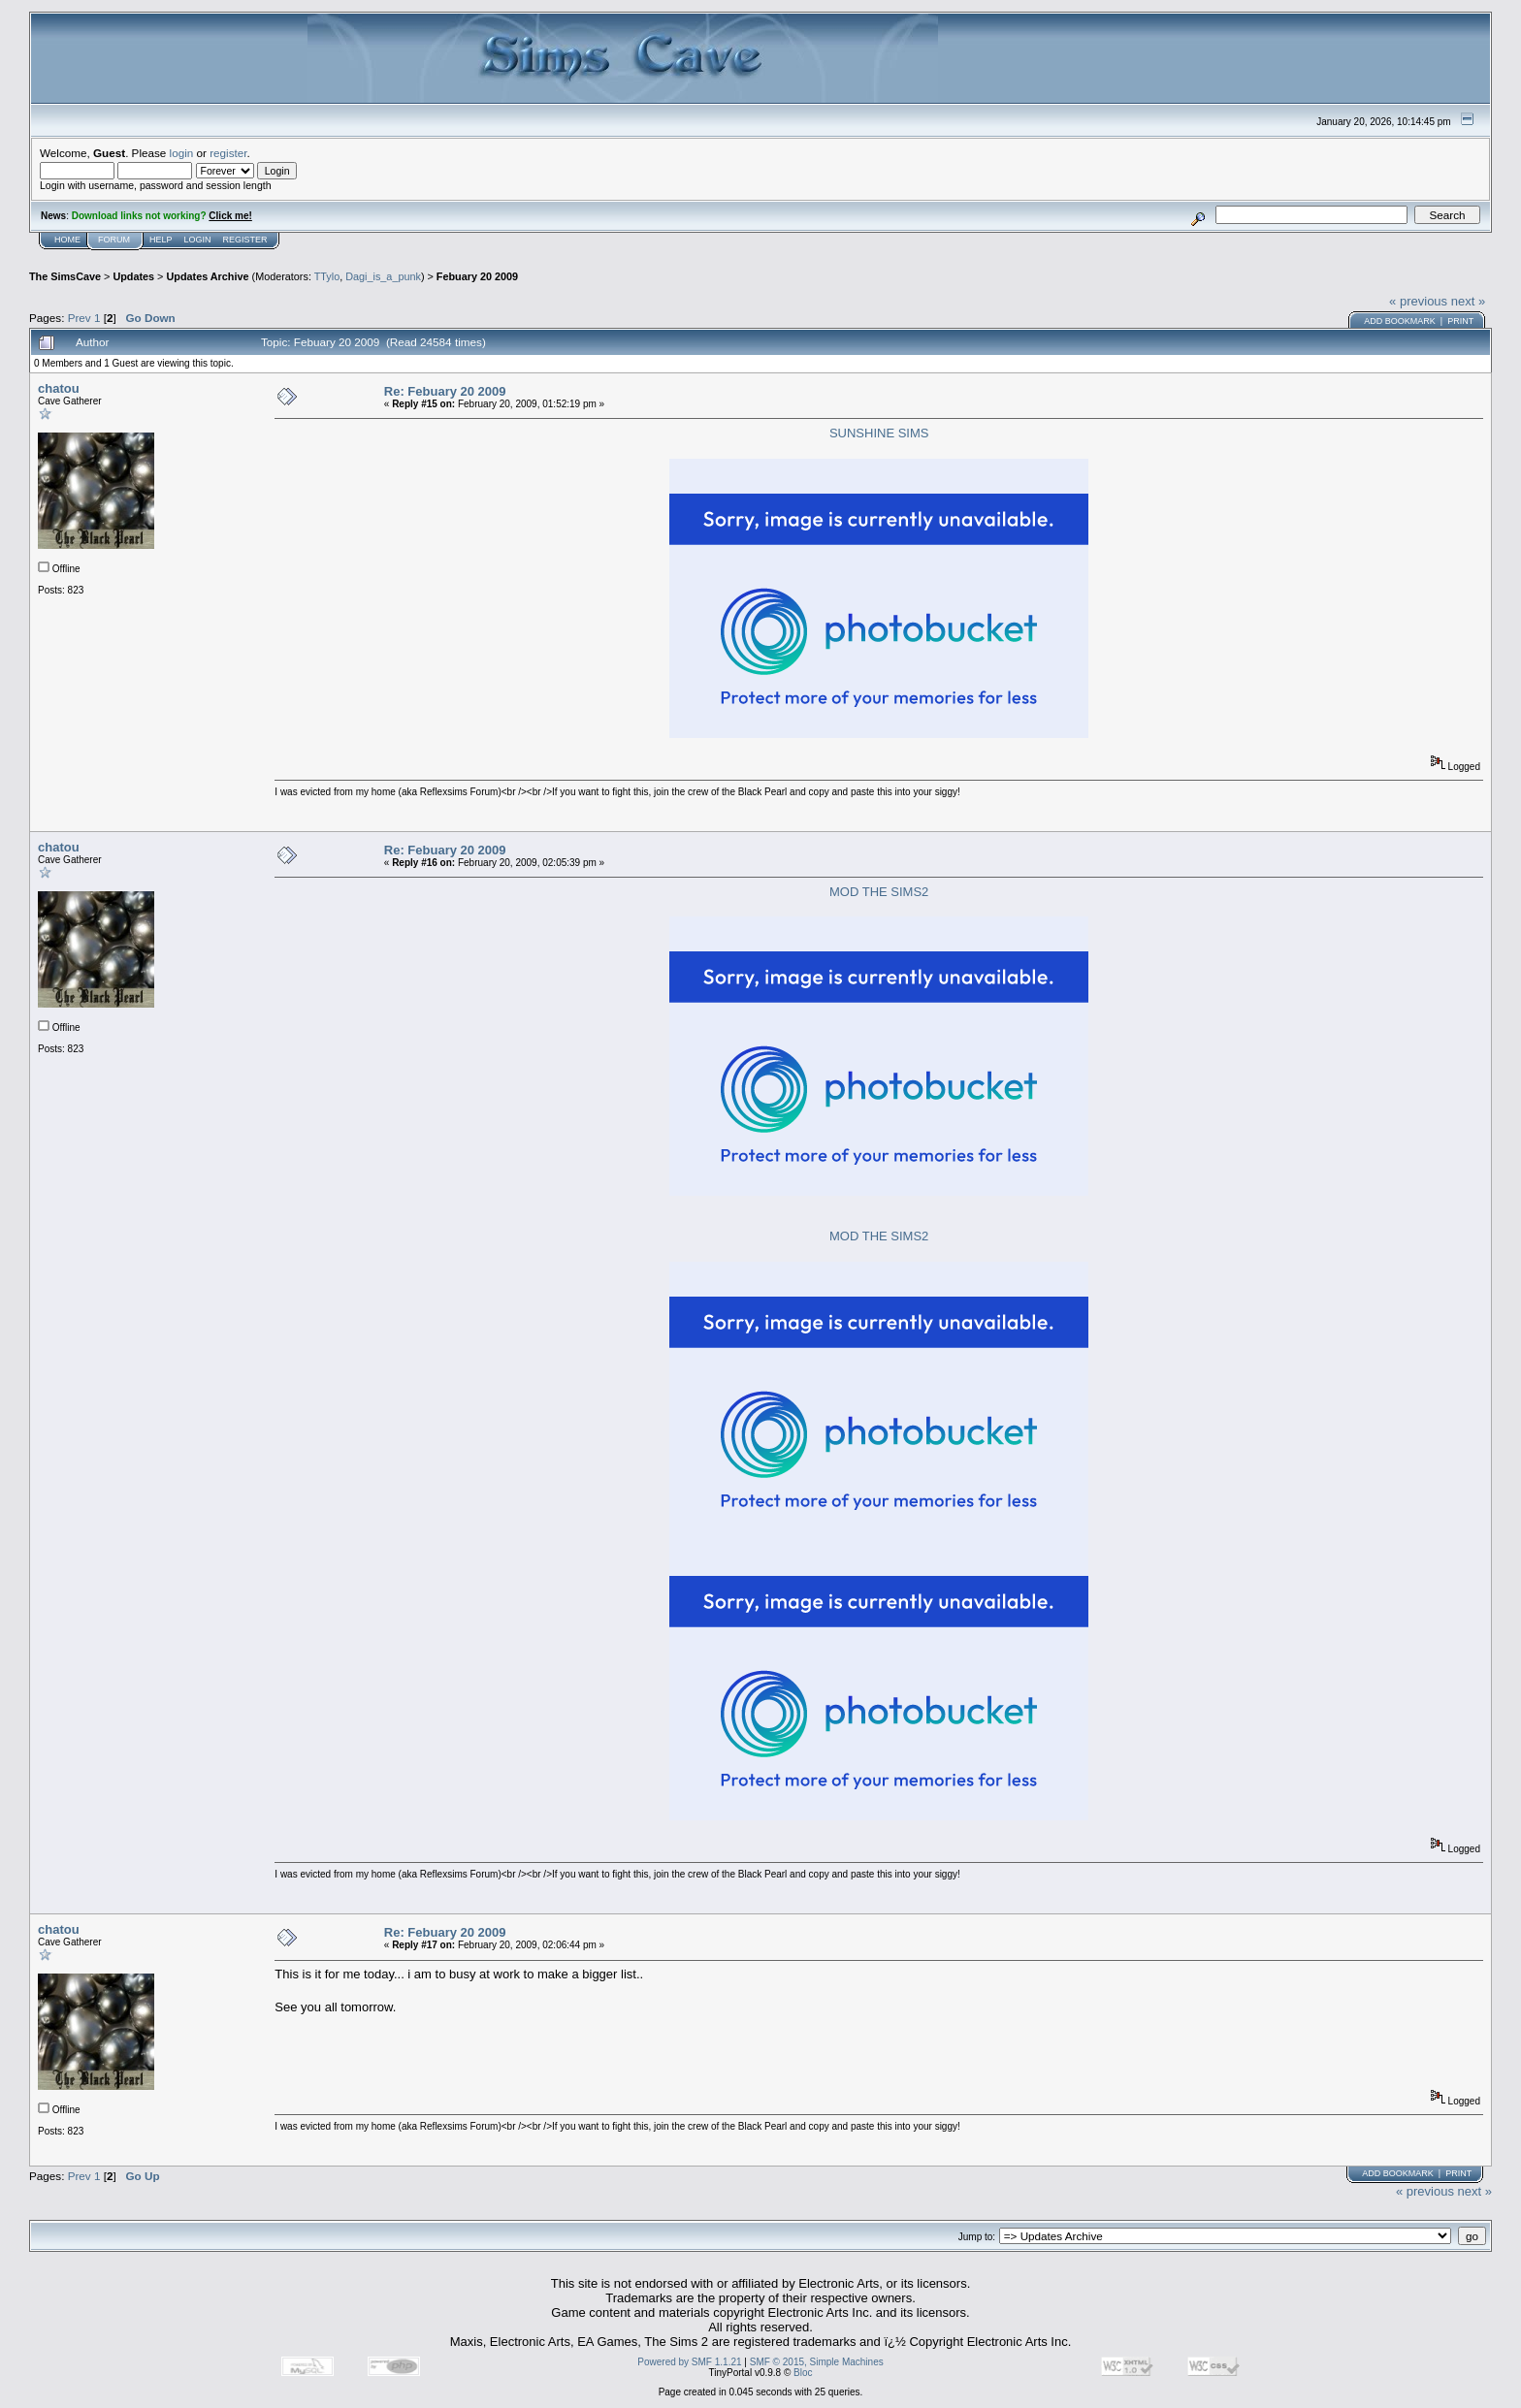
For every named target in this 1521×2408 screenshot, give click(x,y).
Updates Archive (207, 276)
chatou (59, 388)
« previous (1418, 301)
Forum (114, 239)
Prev (79, 317)
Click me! (230, 215)
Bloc (802, 2372)
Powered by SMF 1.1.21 (689, 2362)
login (182, 152)
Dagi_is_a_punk (383, 276)
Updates (133, 276)
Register (245, 239)
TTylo (327, 276)
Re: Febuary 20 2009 (445, 391)
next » (1468, 301)
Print (1460, 321)
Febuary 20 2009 (477, 276)
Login (197, 239)
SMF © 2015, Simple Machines (817, 2362)
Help (161, 239)
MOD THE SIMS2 (878, 891)
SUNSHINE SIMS (879, 433)
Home (67, 239)
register (228, 152)
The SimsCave (65, 276)
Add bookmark (1400, 321)
